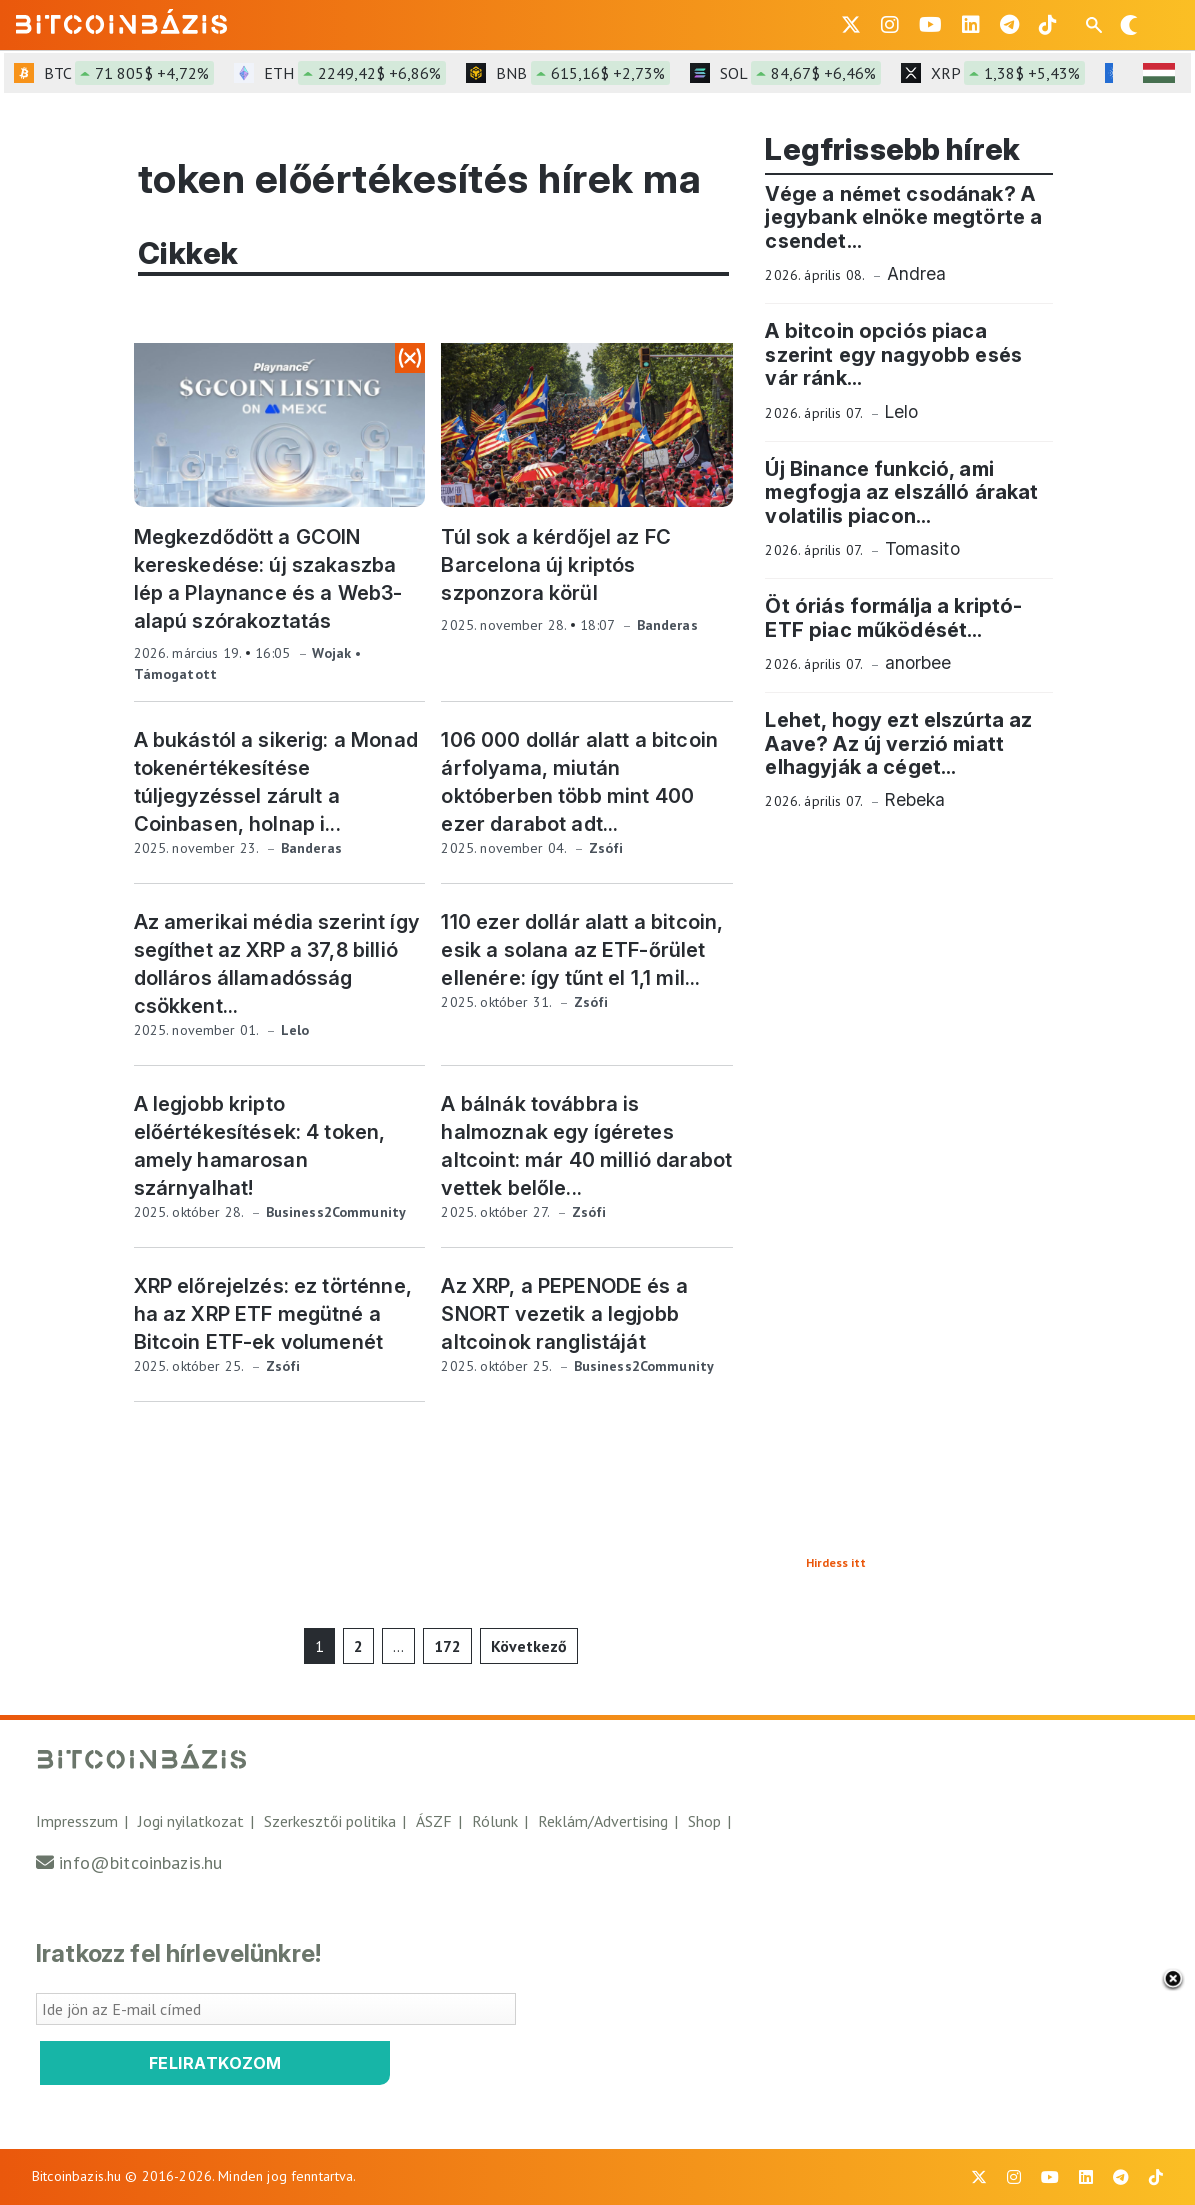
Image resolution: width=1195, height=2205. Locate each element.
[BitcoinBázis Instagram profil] (890, 25)
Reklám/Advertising (603, 1821)
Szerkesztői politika (330, 1821)
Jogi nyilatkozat (191, 1821)
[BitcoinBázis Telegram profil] (1009, 25)
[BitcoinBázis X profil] (851, 25)
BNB (583, 73)
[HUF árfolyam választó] (1159, 73)
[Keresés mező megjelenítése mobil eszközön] (1096, 25)
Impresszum (77, 1821)
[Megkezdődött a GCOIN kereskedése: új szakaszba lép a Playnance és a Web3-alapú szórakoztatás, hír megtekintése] (280, 425)
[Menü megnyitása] (1163, 25)
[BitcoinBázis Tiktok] (1048, 25)
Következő (529, 1646)
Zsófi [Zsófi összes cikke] (606, 848)
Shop (704, 1821)
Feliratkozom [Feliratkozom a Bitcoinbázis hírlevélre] (215, 2063)
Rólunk (495, 1821)
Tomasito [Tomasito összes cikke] (922, 548)
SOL (800, 73)
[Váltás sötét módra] (1129, 25)
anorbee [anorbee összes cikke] (918, 662)
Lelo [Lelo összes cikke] (295, 1030)
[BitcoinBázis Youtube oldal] (930, 25)
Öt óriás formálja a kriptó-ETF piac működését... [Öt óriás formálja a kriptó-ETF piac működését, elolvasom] (893, 617)
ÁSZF (434, 1821)
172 (447, 1646)
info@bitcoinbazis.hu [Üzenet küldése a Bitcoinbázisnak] (140, 1862)
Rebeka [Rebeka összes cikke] (915, 799)
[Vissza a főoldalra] (122, 21)
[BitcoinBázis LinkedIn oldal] (971, 25)
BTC (129, 73)
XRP (1008, 73)
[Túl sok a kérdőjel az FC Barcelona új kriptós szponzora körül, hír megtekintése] (587, 425)
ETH (355, 73)
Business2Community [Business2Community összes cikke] (336, 1212)
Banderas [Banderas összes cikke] (667, 625)
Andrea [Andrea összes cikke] (917, 273)
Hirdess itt (836, 1562)
